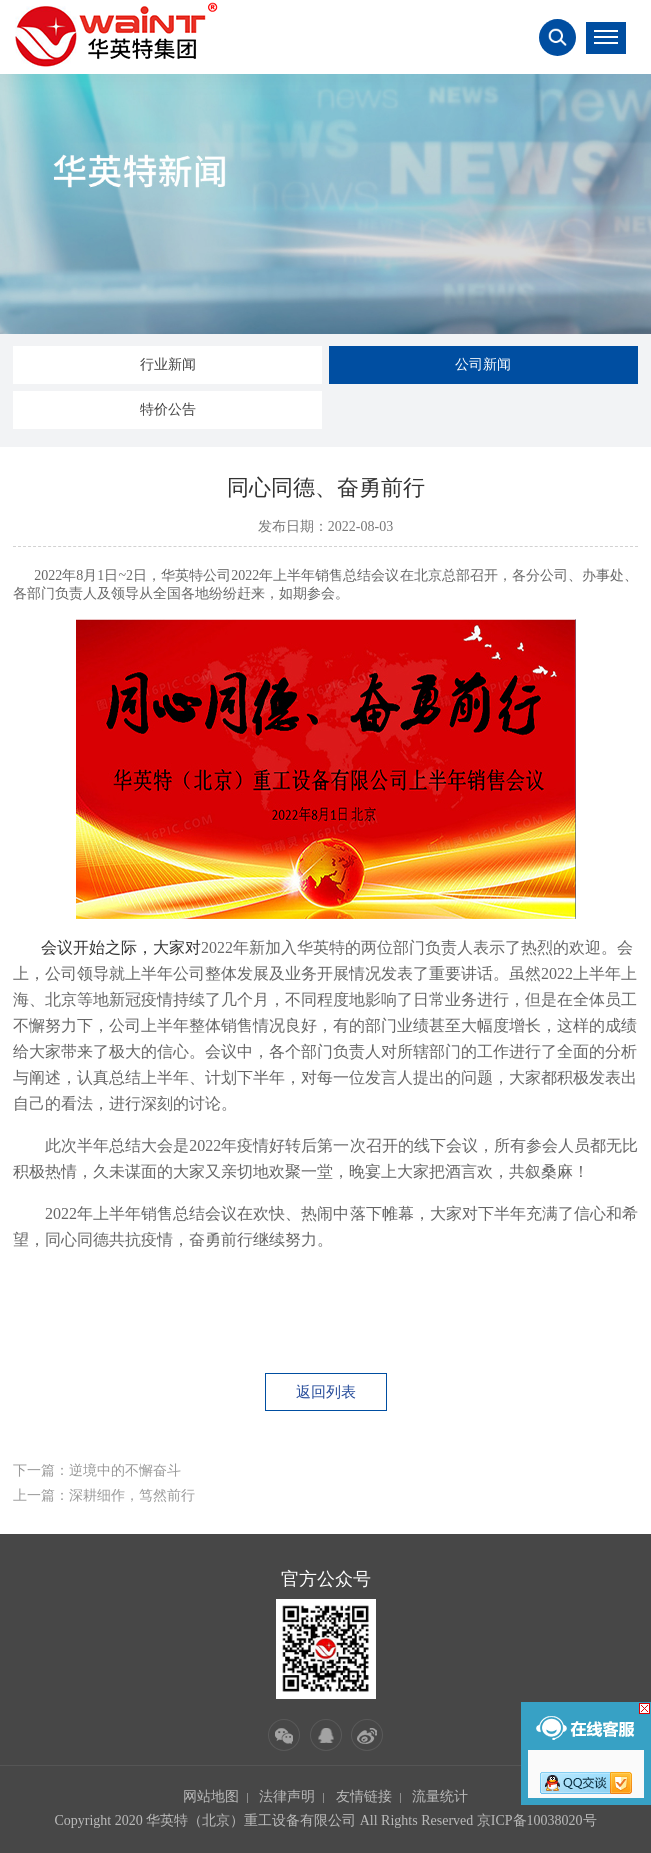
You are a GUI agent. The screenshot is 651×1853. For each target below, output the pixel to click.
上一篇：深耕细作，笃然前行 (104, 1495)
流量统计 (440, 1796)
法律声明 (287, 1796)
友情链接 (364, 1796)
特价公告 (168, 409)
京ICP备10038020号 (537, 1820)
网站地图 (211, 1796)
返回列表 (326, 1392)
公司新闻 (483, 364)
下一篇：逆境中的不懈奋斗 (97, 1470)
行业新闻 (168, 364)
